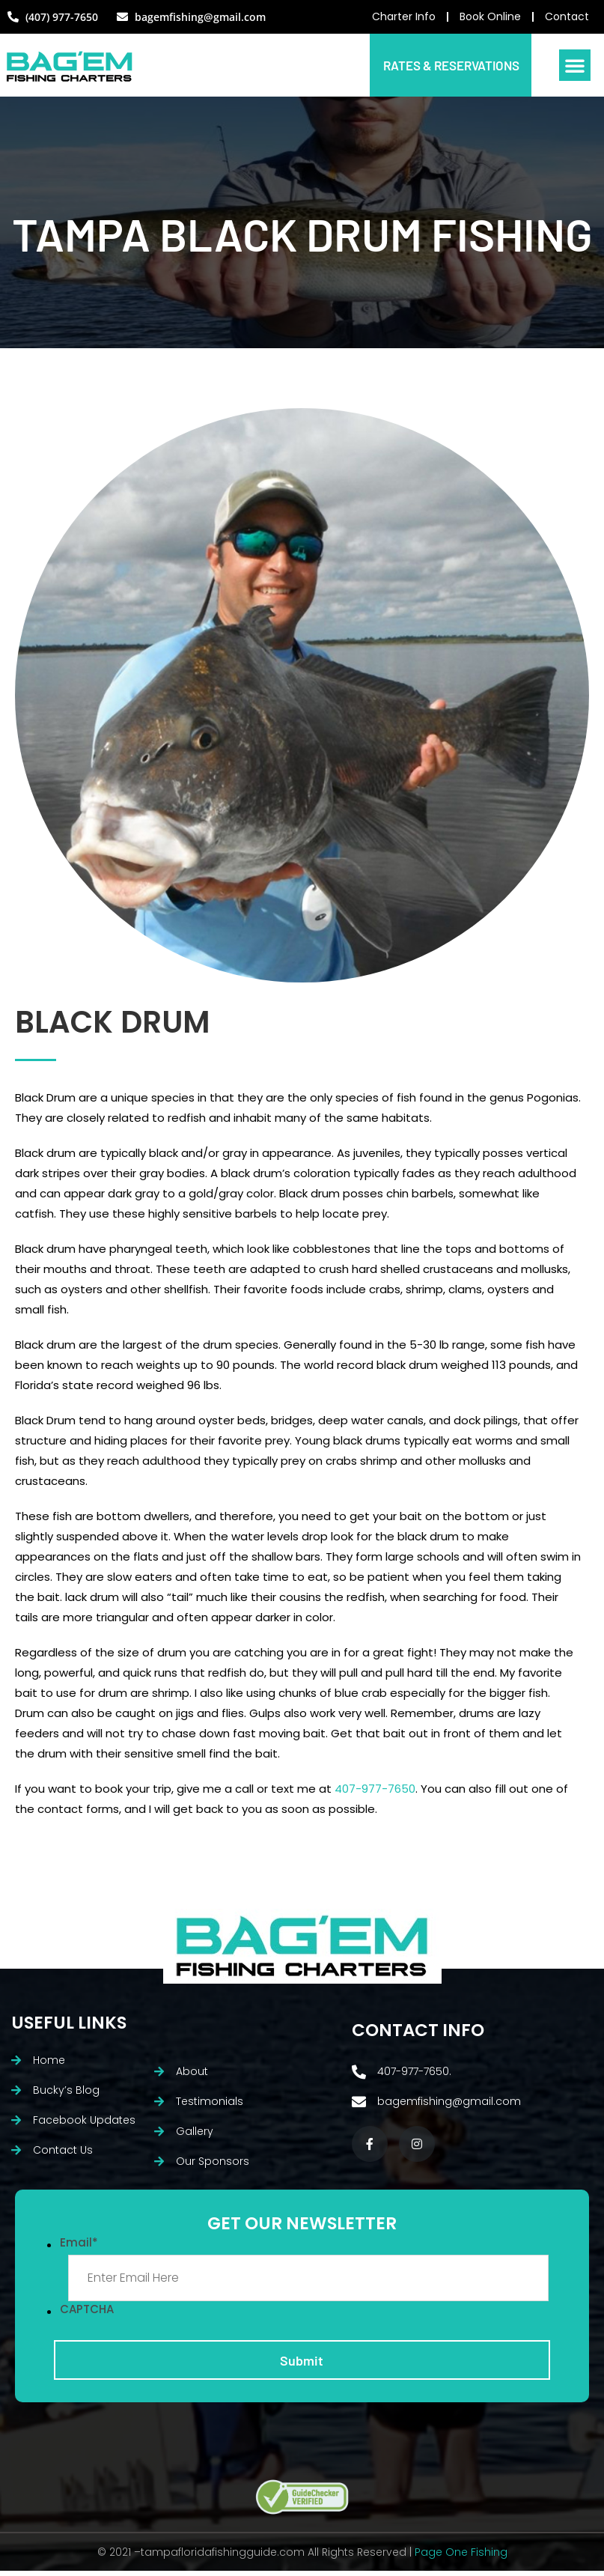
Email (79, 2246)
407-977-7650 (375, 1792)
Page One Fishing (461, 2557)
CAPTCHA (87, 2312)
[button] (575, 67)
